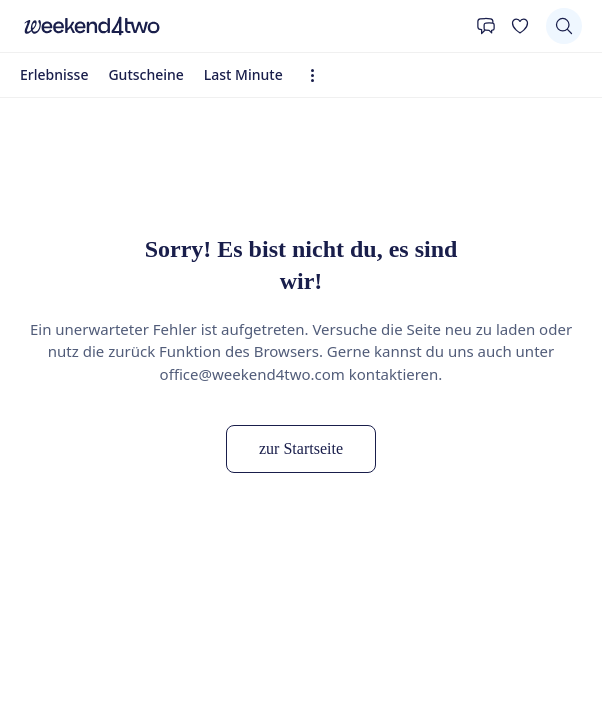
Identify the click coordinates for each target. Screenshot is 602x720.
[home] (243, 26)
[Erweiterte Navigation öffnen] (318, 75)
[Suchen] (564, 26)
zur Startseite (301, 448)
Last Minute (243, 74)
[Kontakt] (486, 26)
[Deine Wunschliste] (520, 26)
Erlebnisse (54, 74)
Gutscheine (145, 74)
